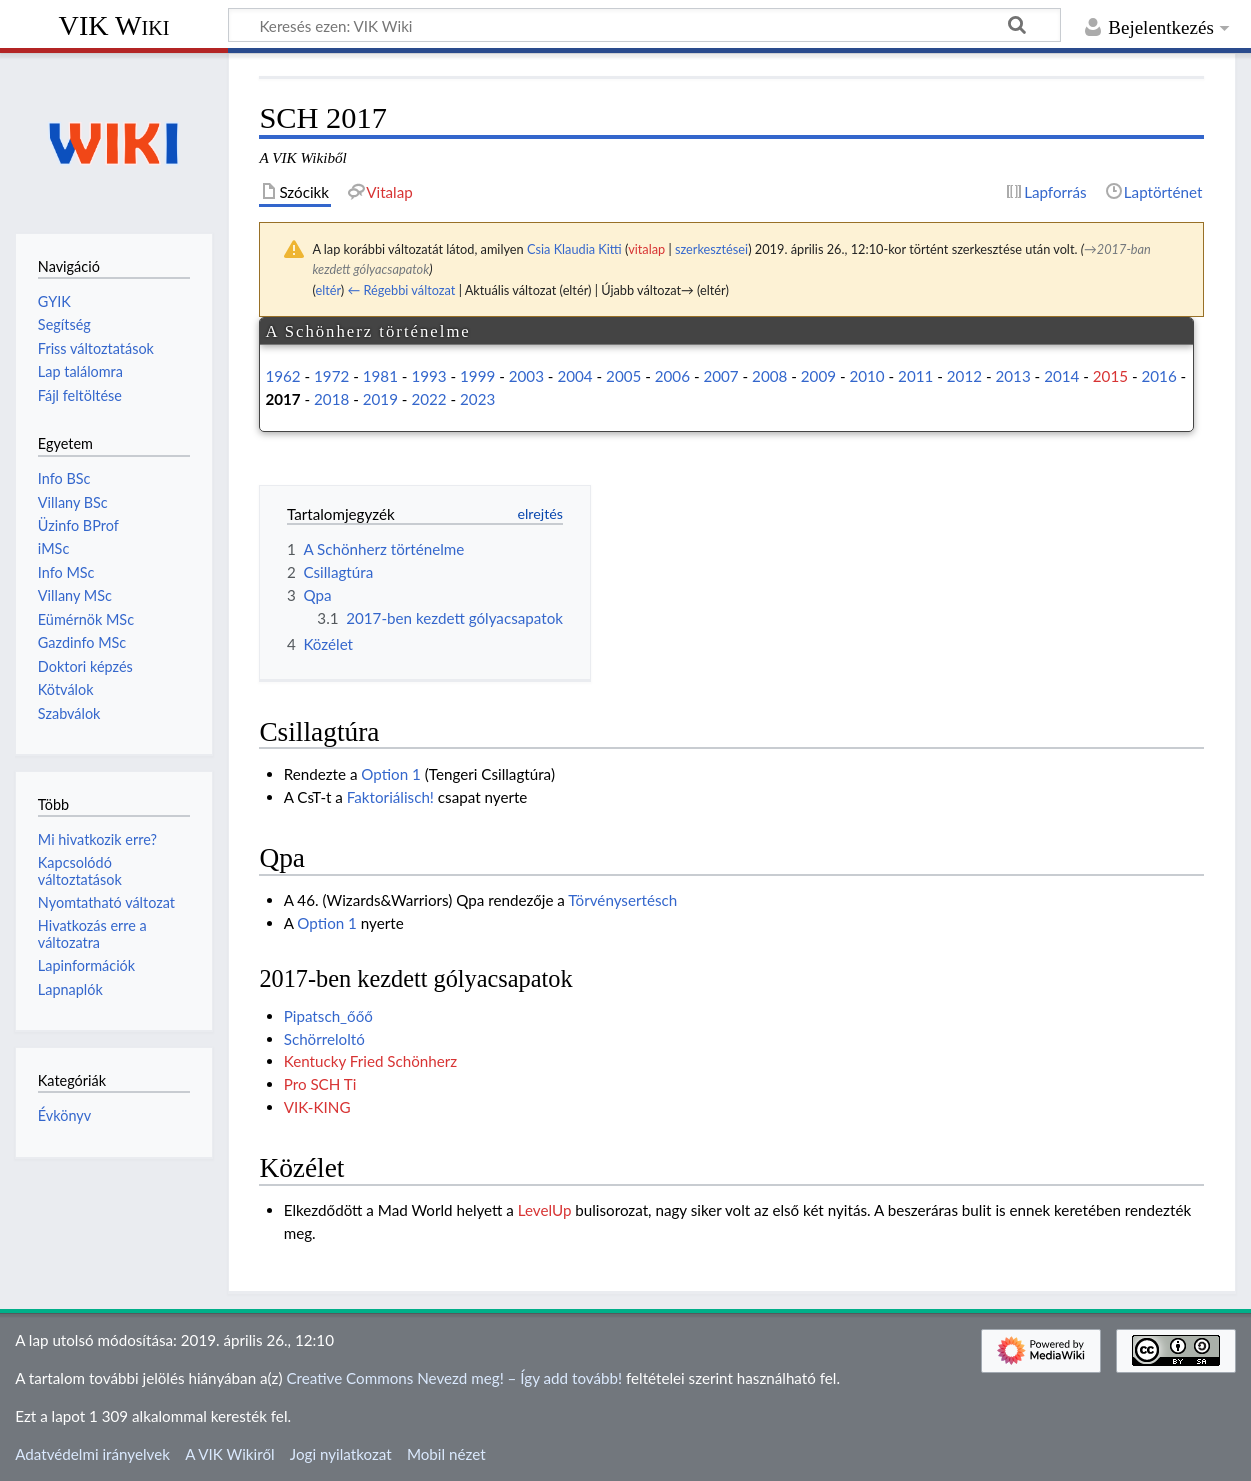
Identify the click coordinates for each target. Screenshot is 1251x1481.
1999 (477, 376)
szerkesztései (711, 249)
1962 (282, 376)
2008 (769, 376)
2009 (818, 376)
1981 (380, 376)
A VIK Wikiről (229, 1454)
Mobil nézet (446, 1454)
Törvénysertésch (622, 900)
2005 (623, 376)
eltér (327, 290)
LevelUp (545, 1210)
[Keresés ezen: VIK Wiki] (644, 25)
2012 (964, 376)
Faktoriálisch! (390, 797)
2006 (672, 376)
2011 (915, 376)
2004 (574, 376)
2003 (526, 376)
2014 (1061, 376)
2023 (477, 399)
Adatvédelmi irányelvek (92, 1454)
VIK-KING (317, 1107)
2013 (1012, 376)
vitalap (646, 249)
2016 (1158, 376)
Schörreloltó (324, 1039)
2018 (331, 399)
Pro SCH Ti (320, 1084)
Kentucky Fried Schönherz (371, 1061)
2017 (282, 399)
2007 (720, 376)
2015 (1110, 376)
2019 (380, 399)
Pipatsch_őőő (328, 1016)
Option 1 (391, 774)
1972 (331, 376)
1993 (428, 376)
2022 (428, 399)
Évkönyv (64, 1115)
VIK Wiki (114, 25)
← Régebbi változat (401, 290)
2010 (866, 376)
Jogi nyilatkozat (341, 1454)
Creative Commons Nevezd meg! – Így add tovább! (454, 1378)
